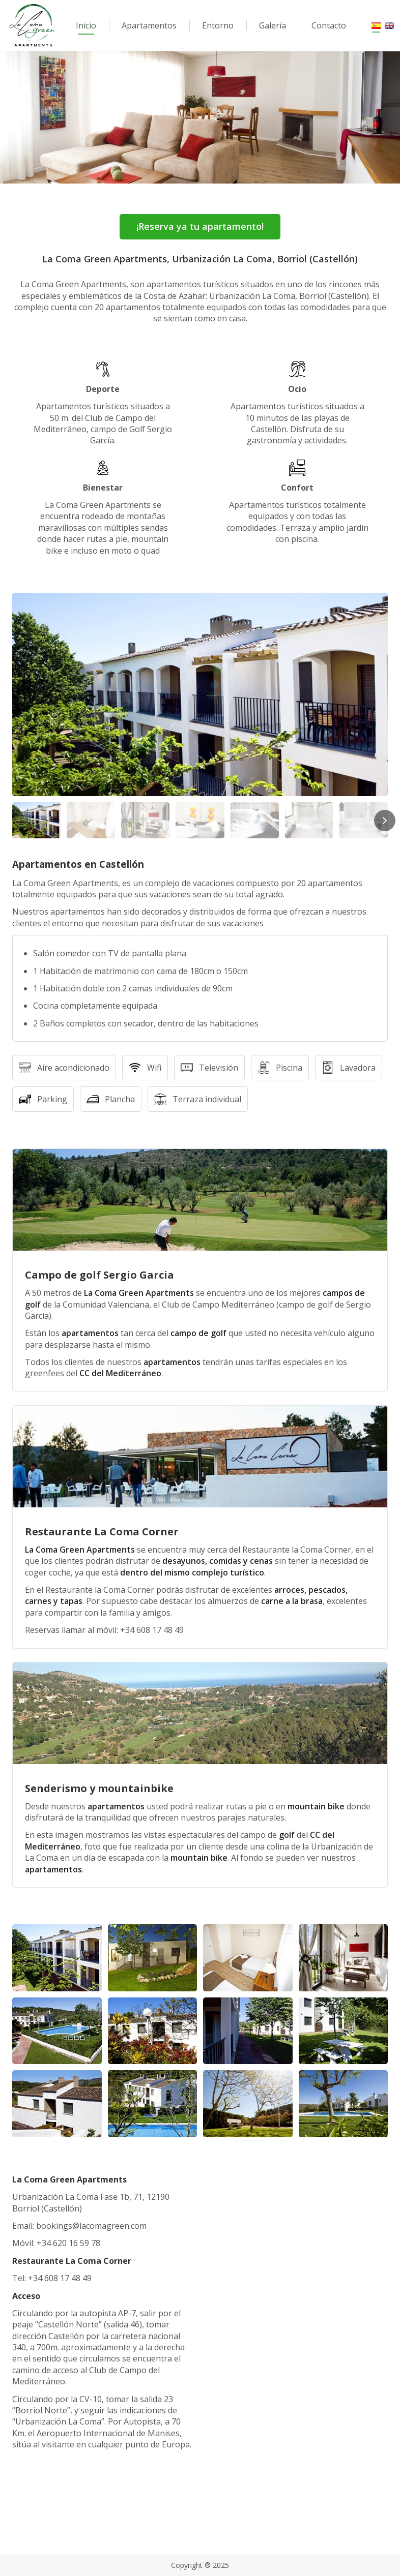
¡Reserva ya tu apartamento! (200, 226)
